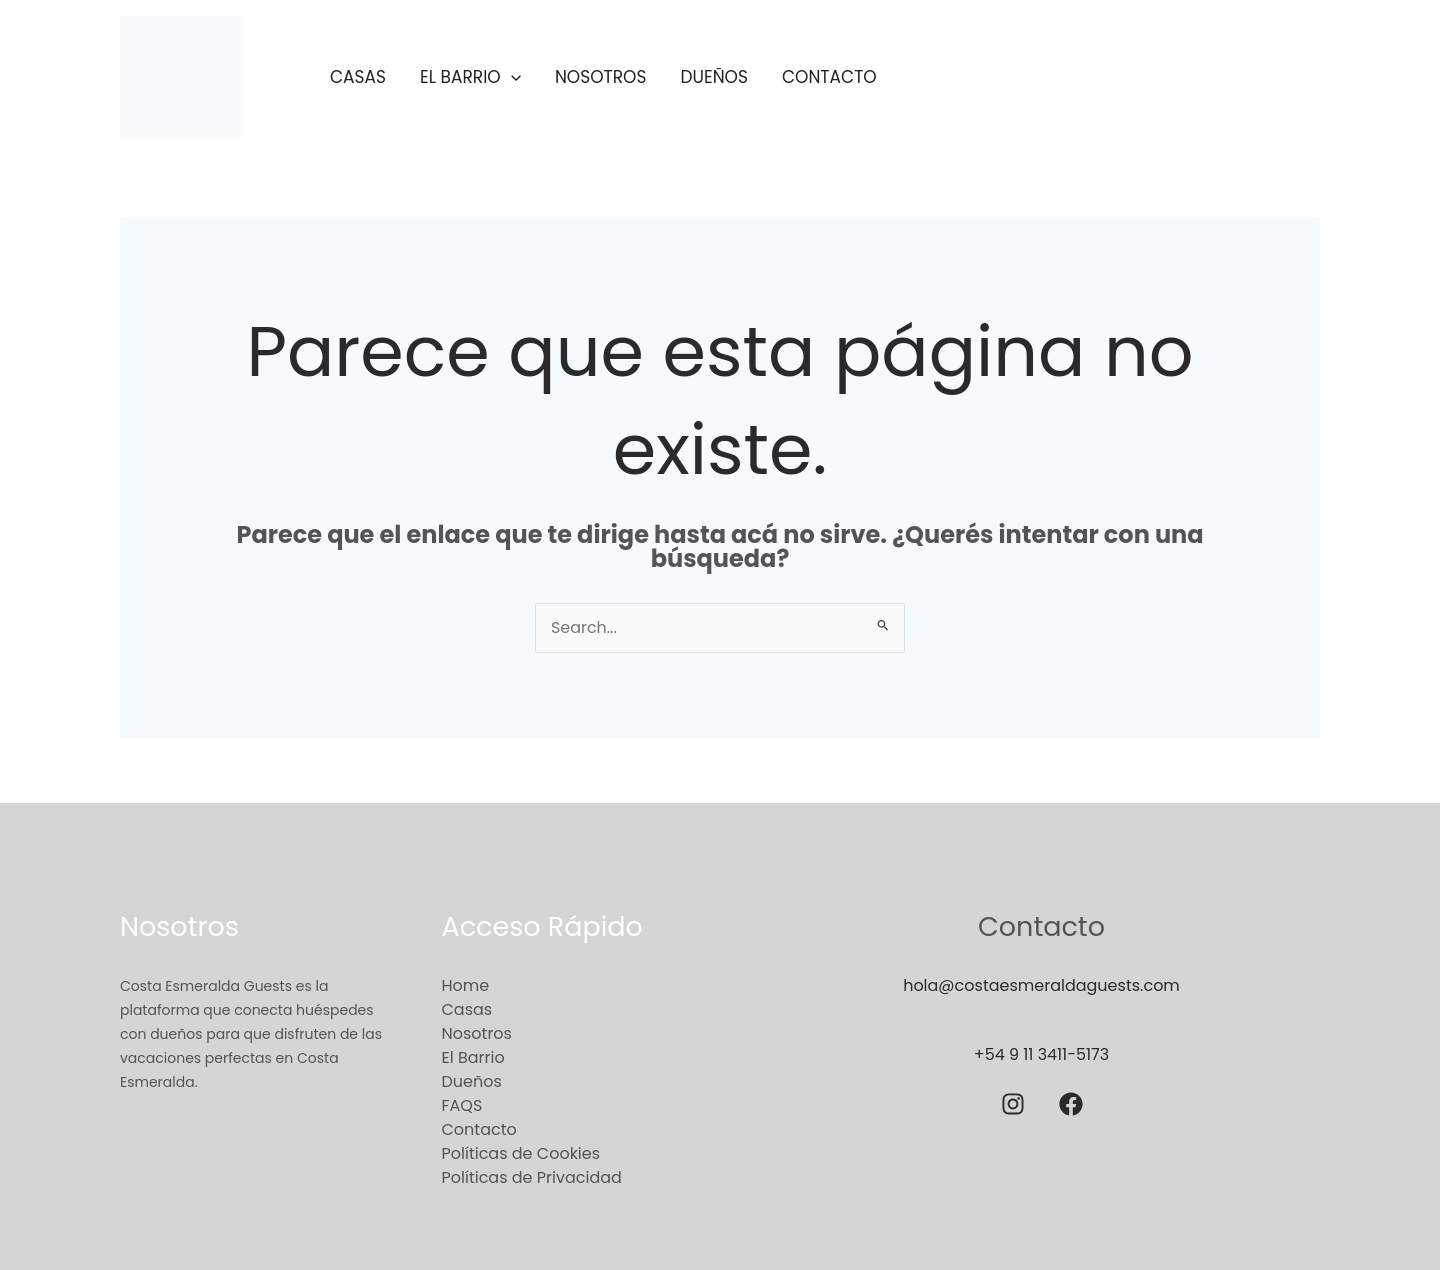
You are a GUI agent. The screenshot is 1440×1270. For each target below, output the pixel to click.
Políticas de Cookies (521, 1153)
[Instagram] (1013, 1104)
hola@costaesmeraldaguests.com (1041, 985)
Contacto (829, 77)
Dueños (714, 77)
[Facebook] (1071, 1104)
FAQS (462, 1105)
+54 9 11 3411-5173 (1041, 1054)
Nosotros (601, 77)
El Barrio (470, 77)
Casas (358, 77)
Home (466, 985)
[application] (511, 77)
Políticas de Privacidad (532, 1177)
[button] (1138, 77)
